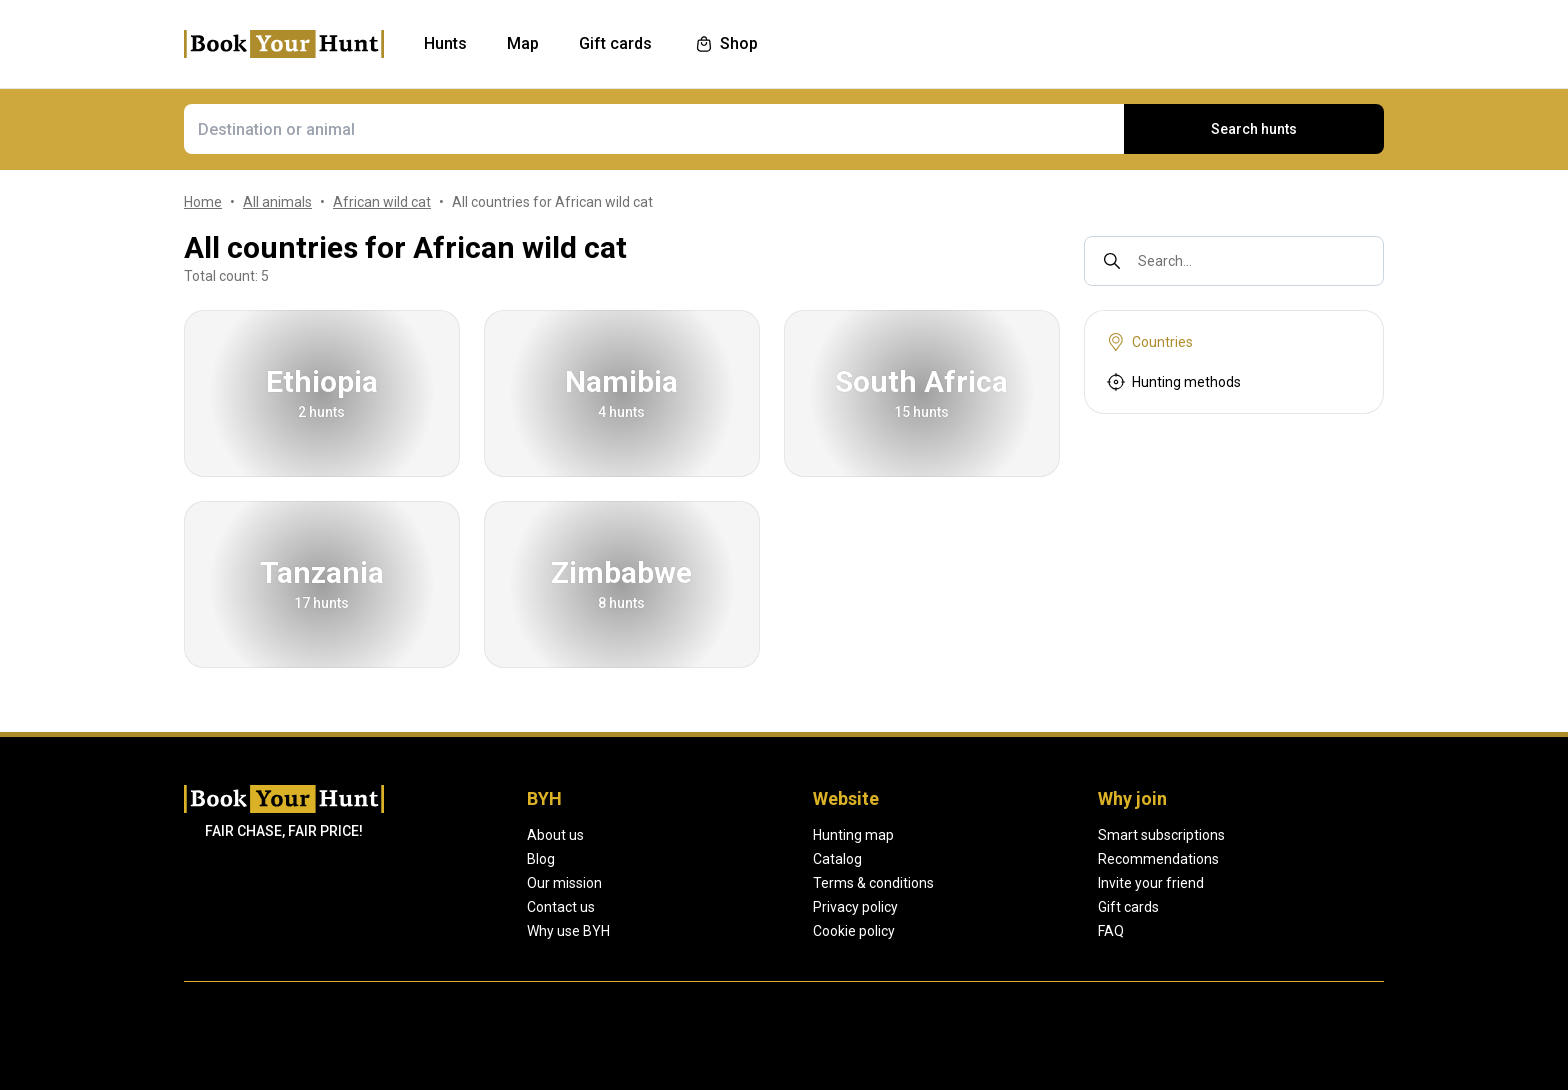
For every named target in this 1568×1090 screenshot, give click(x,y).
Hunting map (853, 835)
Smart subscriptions (1161, 835)
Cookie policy (854, 931)
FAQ (1110, 931)
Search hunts (1254, 129)
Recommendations (1157, 859)
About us (555, 835)
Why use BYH (568, 931)
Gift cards (1128, 907)
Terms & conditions (873, 883)
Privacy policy (855, 907)
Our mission (564, 883)
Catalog (837, 859)
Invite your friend (1150, 883)
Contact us (560, 907)
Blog (541, 859)
